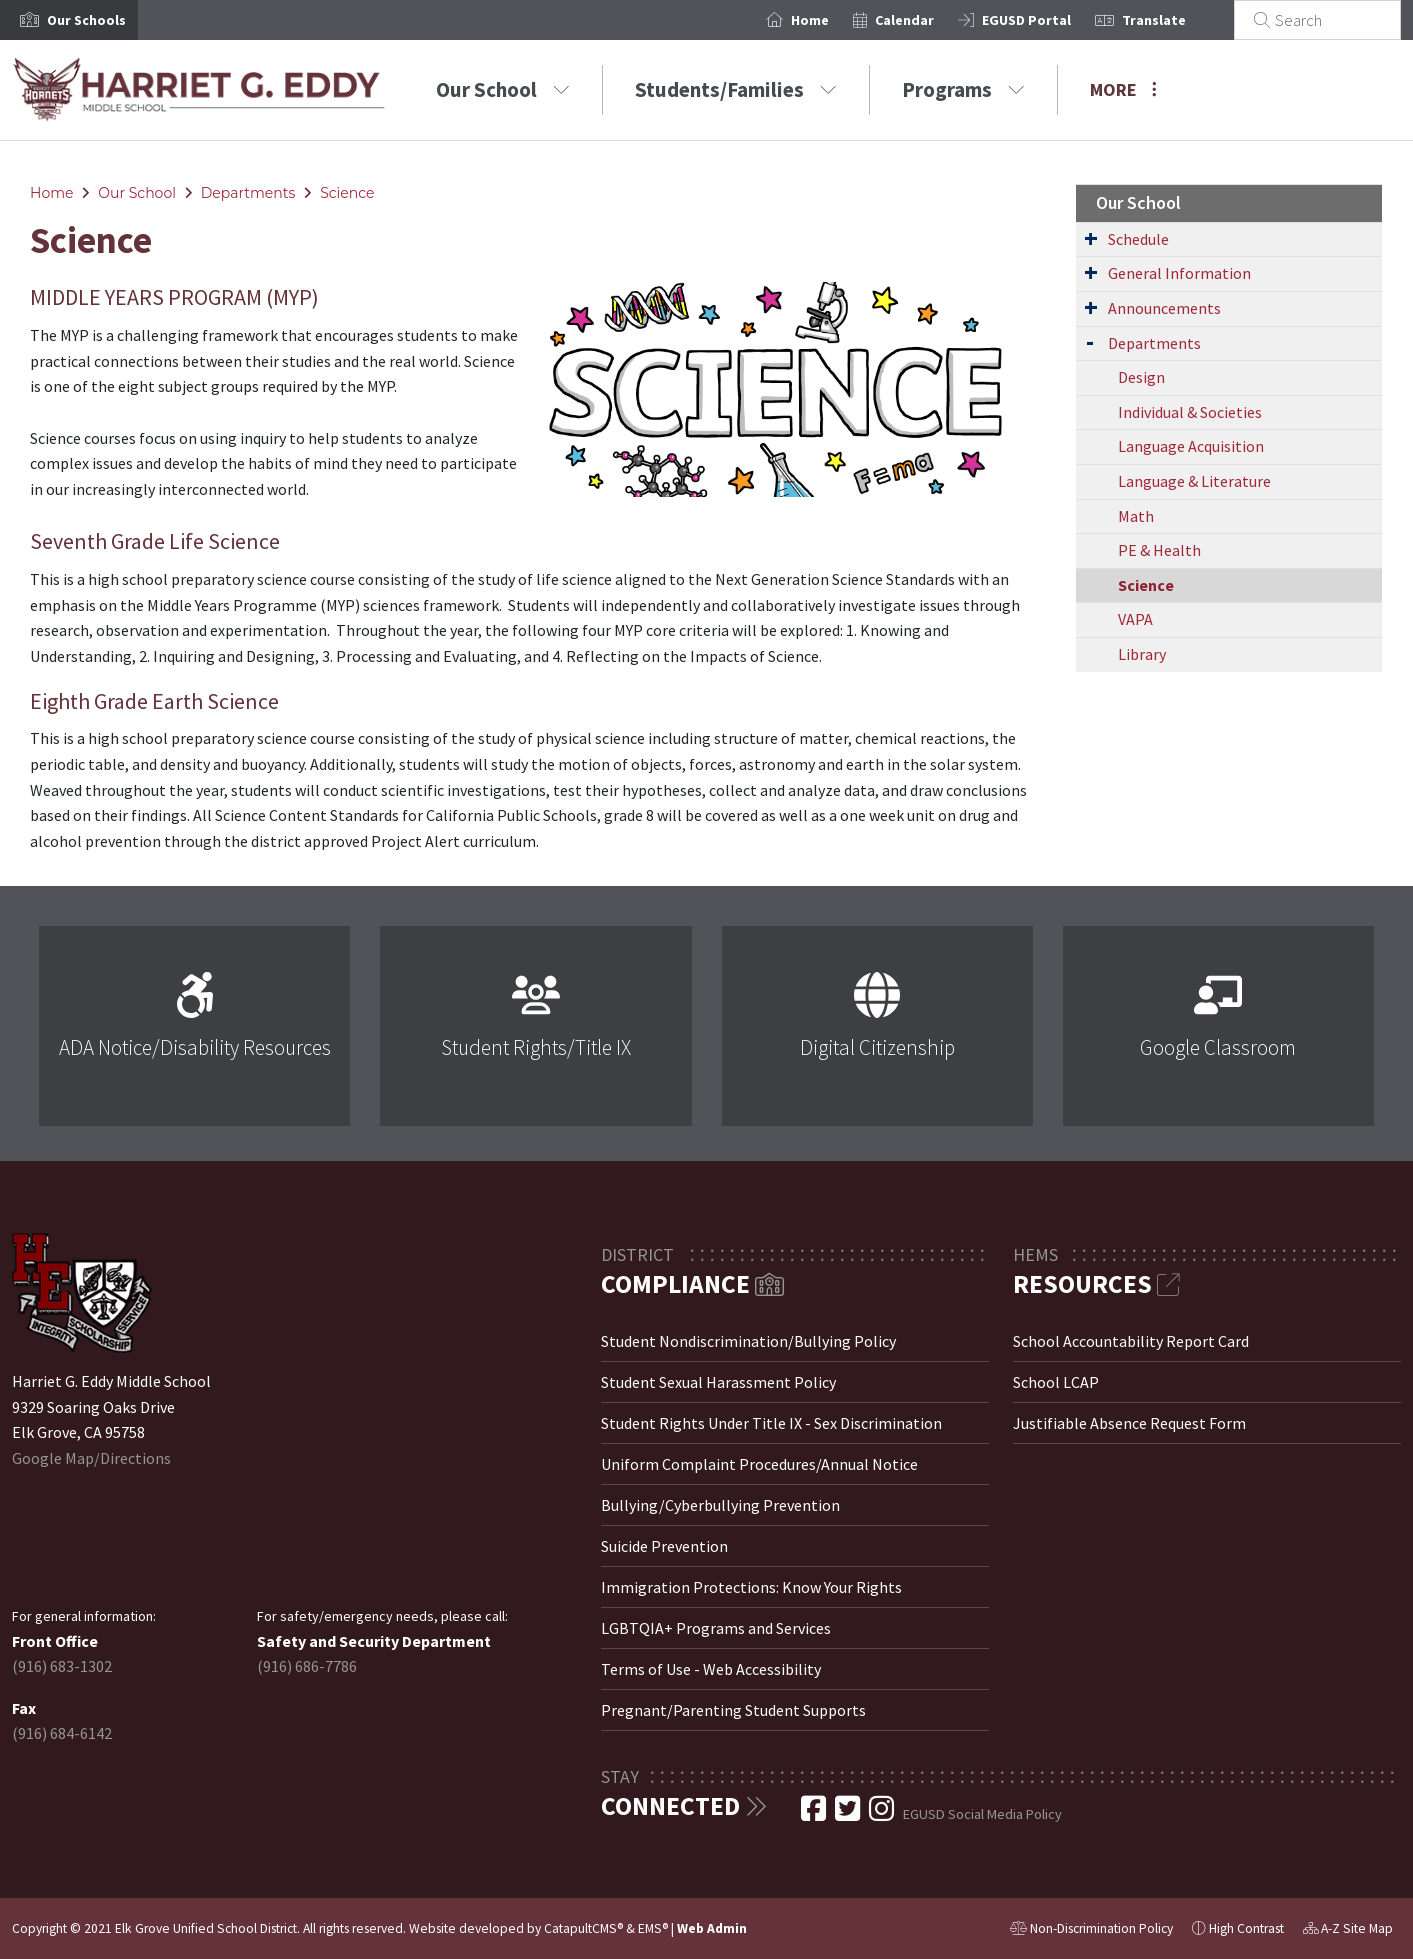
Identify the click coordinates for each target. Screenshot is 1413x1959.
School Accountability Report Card (1131, 1341)
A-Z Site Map (1348, 1931)
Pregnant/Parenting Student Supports (733, 1710)
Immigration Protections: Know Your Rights (751, 1587)
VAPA (1135, 619)
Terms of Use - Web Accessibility (711, 1669)
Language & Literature (1194, 481)
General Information (1179, 273)
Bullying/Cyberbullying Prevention (720, 1505)
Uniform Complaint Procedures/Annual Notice (759, 1464)
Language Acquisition (1191, 446)
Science (347, 193)
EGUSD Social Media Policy (982, 1814)
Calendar (928, 20)
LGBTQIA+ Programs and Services (716, 1628)
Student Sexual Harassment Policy (718, 1382)
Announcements (1164, 308)
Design (1141, 377)
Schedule (1138, 239)
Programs (963, 89)
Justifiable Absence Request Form (1129, 1423)
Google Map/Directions (91, 1458)
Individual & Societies (1190, 412)
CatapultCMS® (583, 1928)
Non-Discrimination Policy (1091, 1931)
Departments (248, 193)
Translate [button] (1178, 20)
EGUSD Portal (1050, 20)
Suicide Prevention (664, 1546)
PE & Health (1159, 550)
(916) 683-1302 (62, 1666)
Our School (503, 89)
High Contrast (1246, 1928)
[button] (86, 20)
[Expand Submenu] (1091, 238)
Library (1142, 654)
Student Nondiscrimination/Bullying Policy (748, 1341)
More (1123, 89)
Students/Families (736, 89)
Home (834, 20)
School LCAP (1056, 1382)
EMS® (653, 1928)
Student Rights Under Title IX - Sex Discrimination (771, 1423)
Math (1136, 516)
